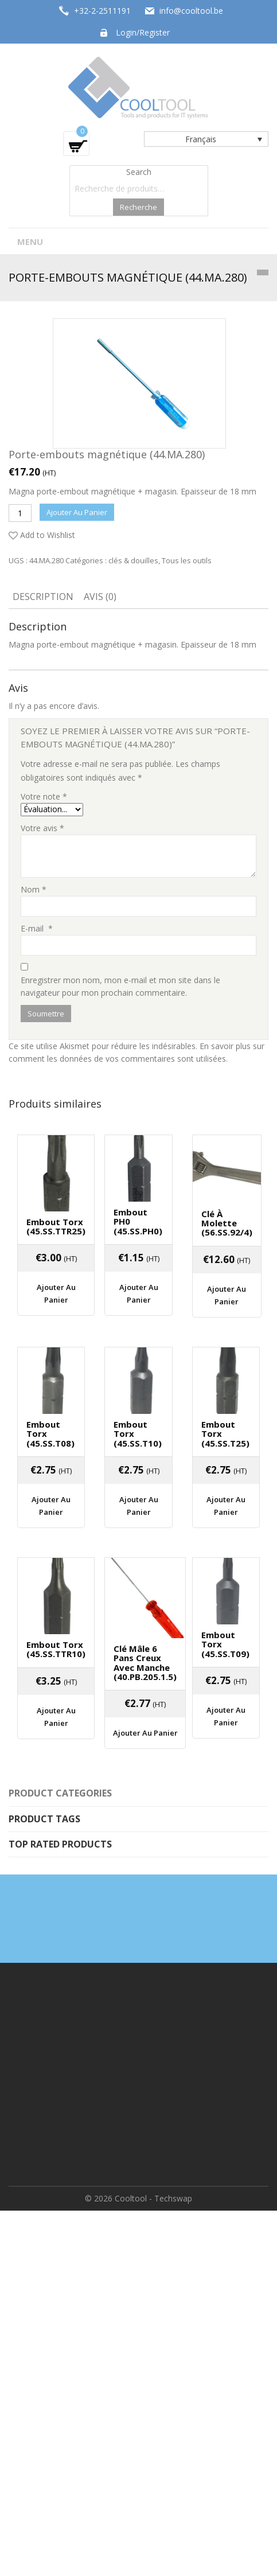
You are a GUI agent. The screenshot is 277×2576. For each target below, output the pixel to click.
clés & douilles (133, 560)
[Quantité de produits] (20, 513)
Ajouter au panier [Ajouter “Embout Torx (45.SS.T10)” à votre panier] (138, 1505)
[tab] (43, 598)
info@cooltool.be (191, 10)
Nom (33, 889)
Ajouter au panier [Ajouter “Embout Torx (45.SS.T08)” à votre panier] (51, 1505)
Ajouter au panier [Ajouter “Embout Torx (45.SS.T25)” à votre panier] (225, 1505)
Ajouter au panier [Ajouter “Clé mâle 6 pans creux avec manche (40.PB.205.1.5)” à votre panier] (145, 1733)
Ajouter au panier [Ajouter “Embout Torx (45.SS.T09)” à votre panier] (225, 1716)
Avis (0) (100, 596)
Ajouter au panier (76, 512)
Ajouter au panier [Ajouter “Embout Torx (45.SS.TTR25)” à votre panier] (56, 1293)
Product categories (60, 1793)
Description (43, 596)
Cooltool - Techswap (153, 2198)
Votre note (44, 796)
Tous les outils (187, 560)
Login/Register (143, 32)
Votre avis (42, 828)
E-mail (37, 928)
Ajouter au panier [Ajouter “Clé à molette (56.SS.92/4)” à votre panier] (226, 1295)
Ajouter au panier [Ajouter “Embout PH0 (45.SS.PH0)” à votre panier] (138, 1293)
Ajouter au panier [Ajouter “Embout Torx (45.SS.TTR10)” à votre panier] (56, 1716)
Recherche (138, 207)
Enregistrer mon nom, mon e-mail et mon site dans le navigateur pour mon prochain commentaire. (120, 986)
